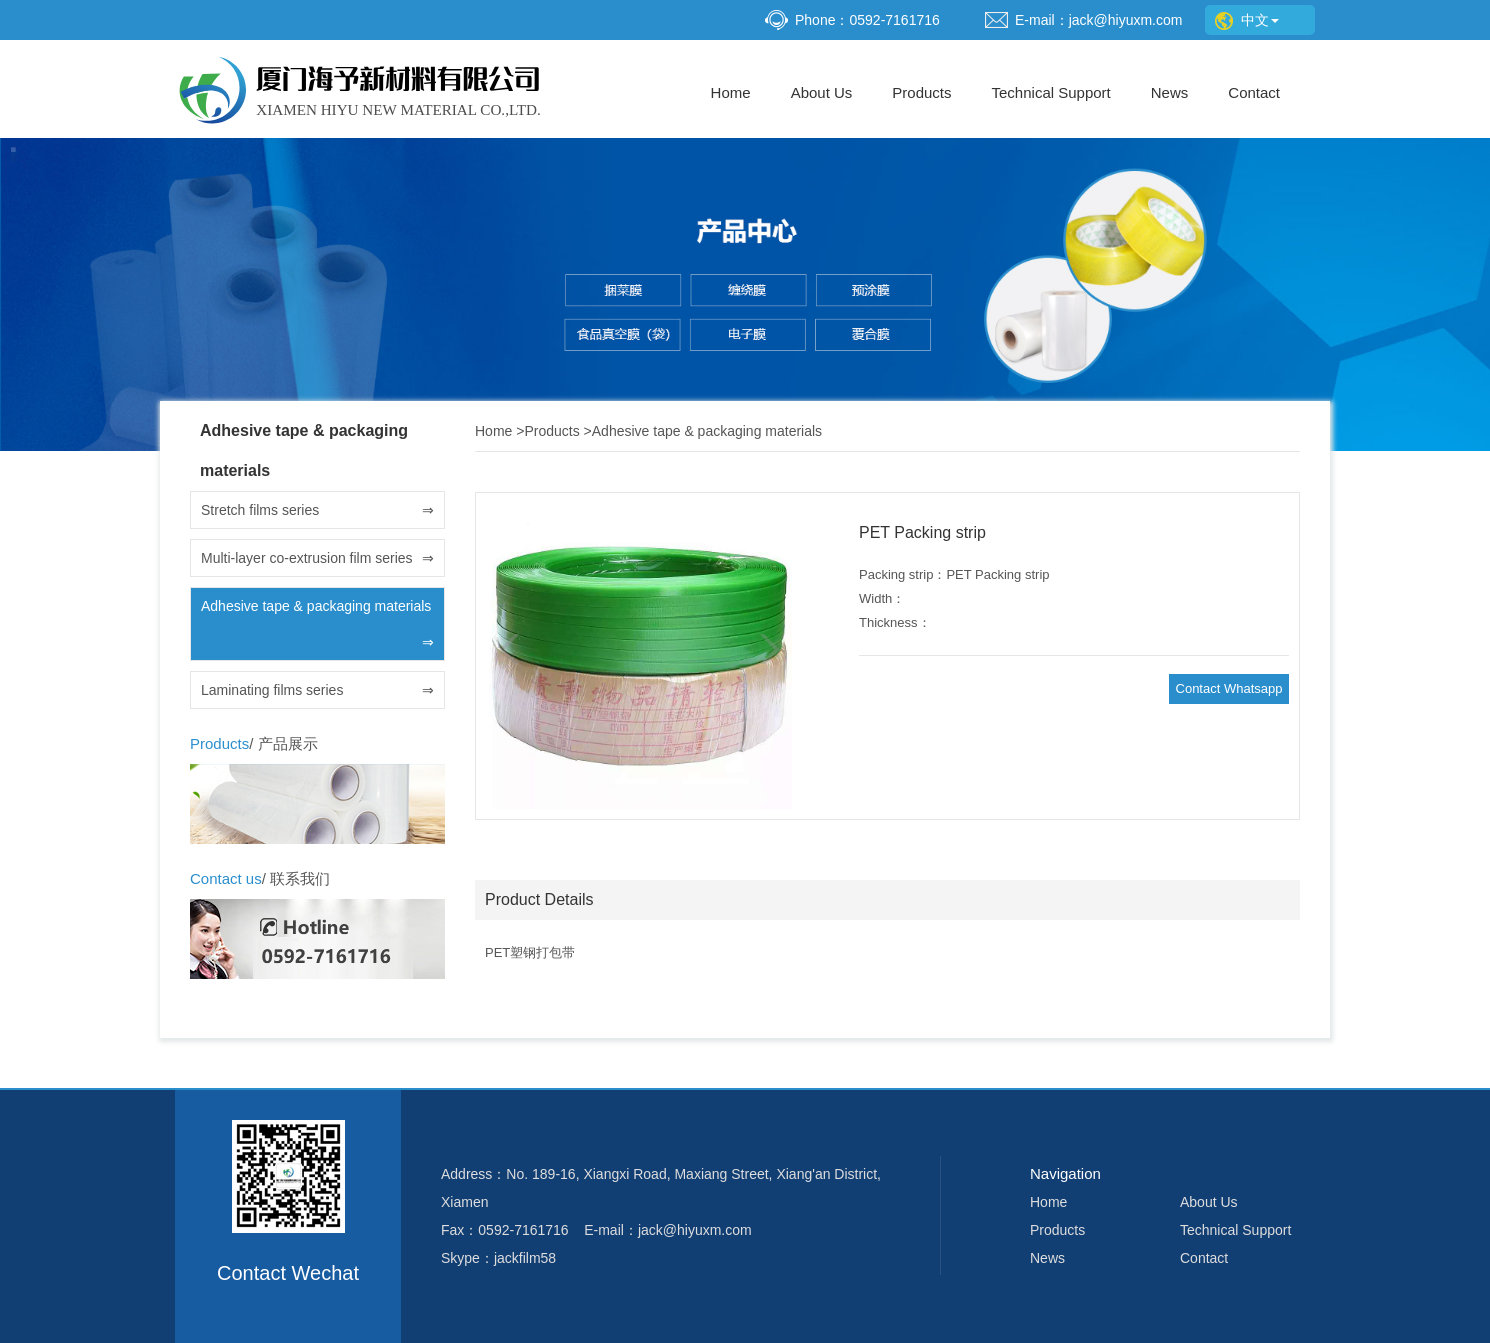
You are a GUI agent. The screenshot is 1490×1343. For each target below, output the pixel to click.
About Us (822, 92)
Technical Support (1051, 92)
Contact (1254, 92)
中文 (1247, 20)
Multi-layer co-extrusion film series (317, 558)
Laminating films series (317, 690)
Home (731, 92)
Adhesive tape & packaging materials (317, 629)
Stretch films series (317, 510)
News (1170, 92)
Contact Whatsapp (1229, 688)
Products (921, 92)
